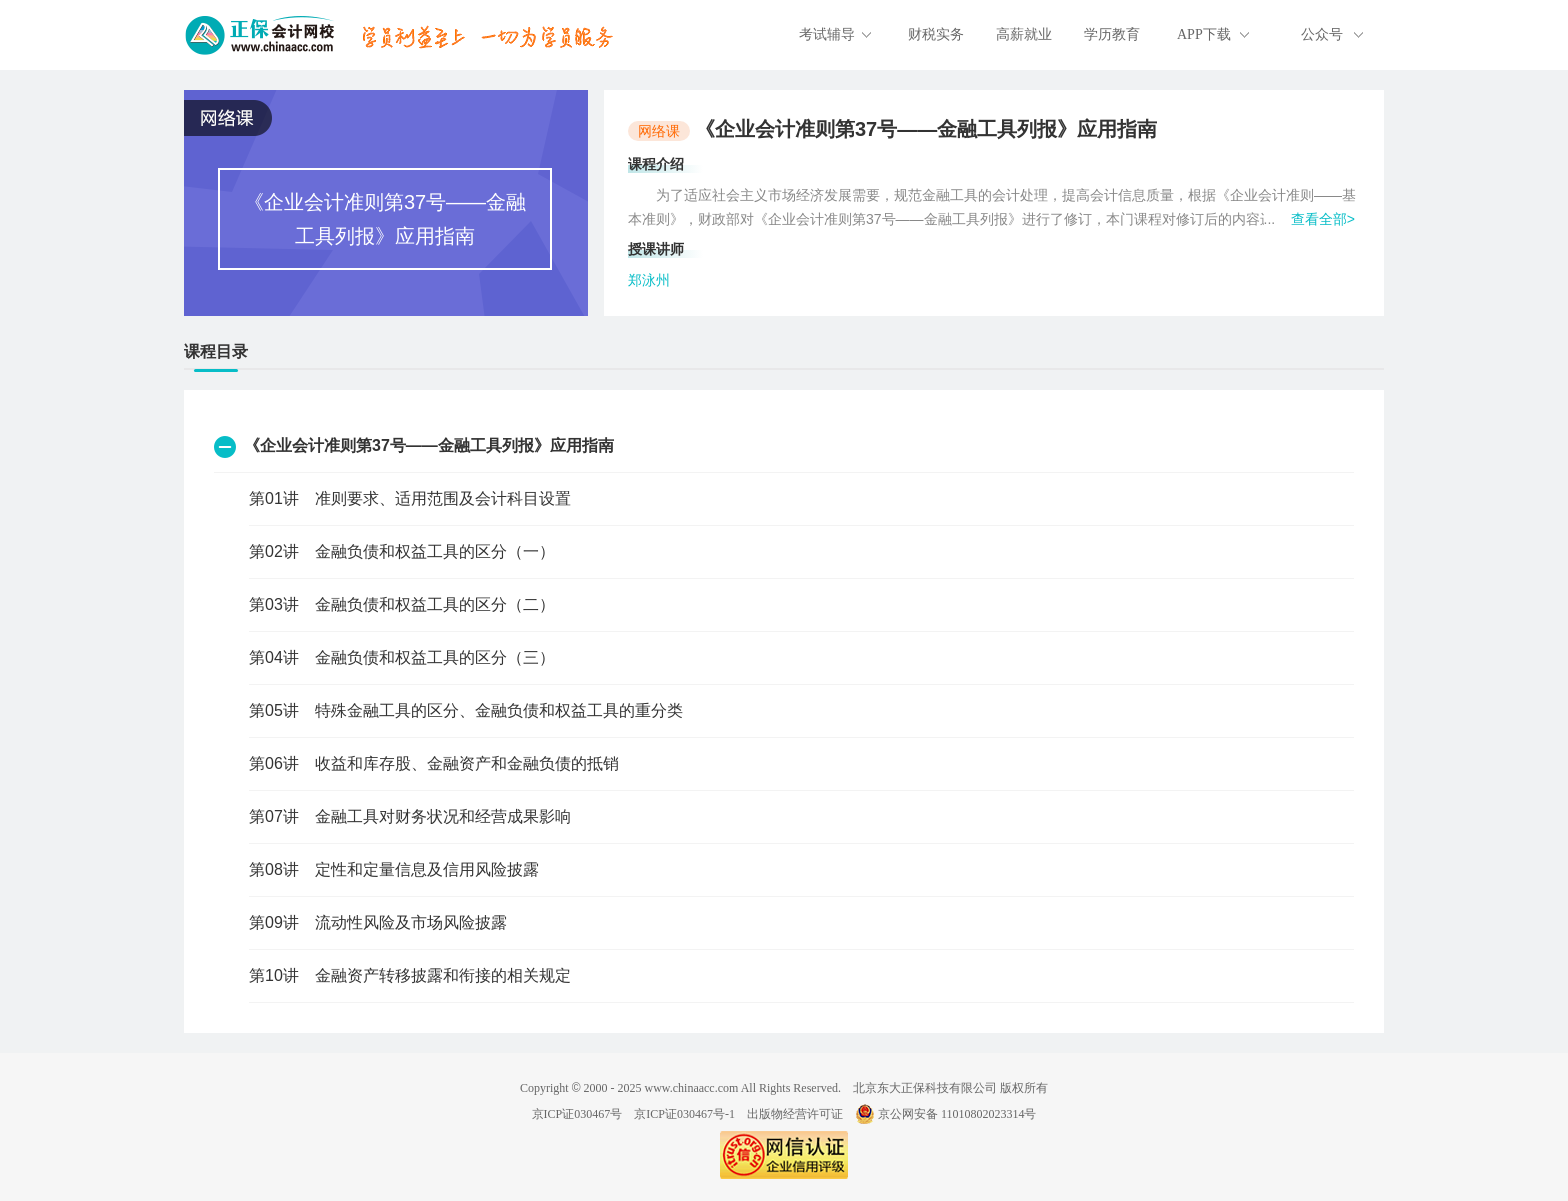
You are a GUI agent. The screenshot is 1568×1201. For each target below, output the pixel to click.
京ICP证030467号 (577, 1114)
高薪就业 (1024, 34)
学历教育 (1112, 34)
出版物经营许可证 (795, 1114)
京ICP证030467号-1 (684, 1114)
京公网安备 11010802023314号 (946, 1114)
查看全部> (1323, 219)
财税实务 (936, 34)
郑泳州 (649, 280)
